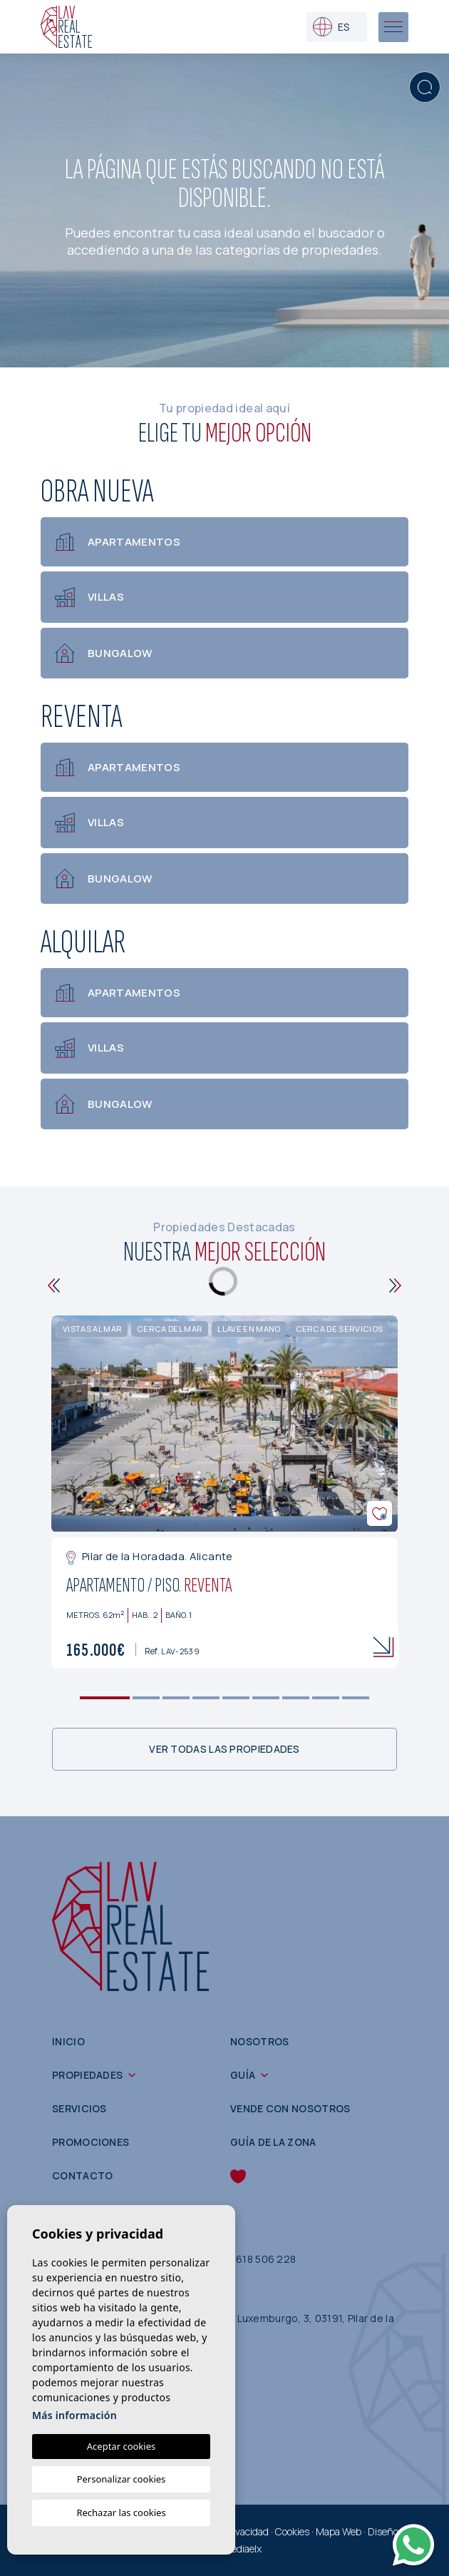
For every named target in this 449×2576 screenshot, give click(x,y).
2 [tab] (146, 1698)
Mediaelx (242, 2548)
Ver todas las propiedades (224, 1749)
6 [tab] (266, 1698)
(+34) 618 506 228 (251, 2259)
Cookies (292, 2531)
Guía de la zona (273, 2142)
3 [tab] (176, 1698)
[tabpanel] (224, 1492)
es (331, 26)
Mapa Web (338, 2531)
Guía (242, 2075)
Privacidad (246, 2531)
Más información (74, 2415)
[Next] (395, 1285)
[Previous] (53, 1285)
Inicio (68, 2041)
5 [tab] (236, 1698)
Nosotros (259, 2041)
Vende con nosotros (290, 2108)
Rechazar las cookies (120, 2512)
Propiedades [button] (87, 2075)
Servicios (79, 2108)
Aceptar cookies (121, 2446)
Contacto (82, 2175)
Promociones (90, 2142)
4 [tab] (206, 1698)
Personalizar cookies (121, 2479)
